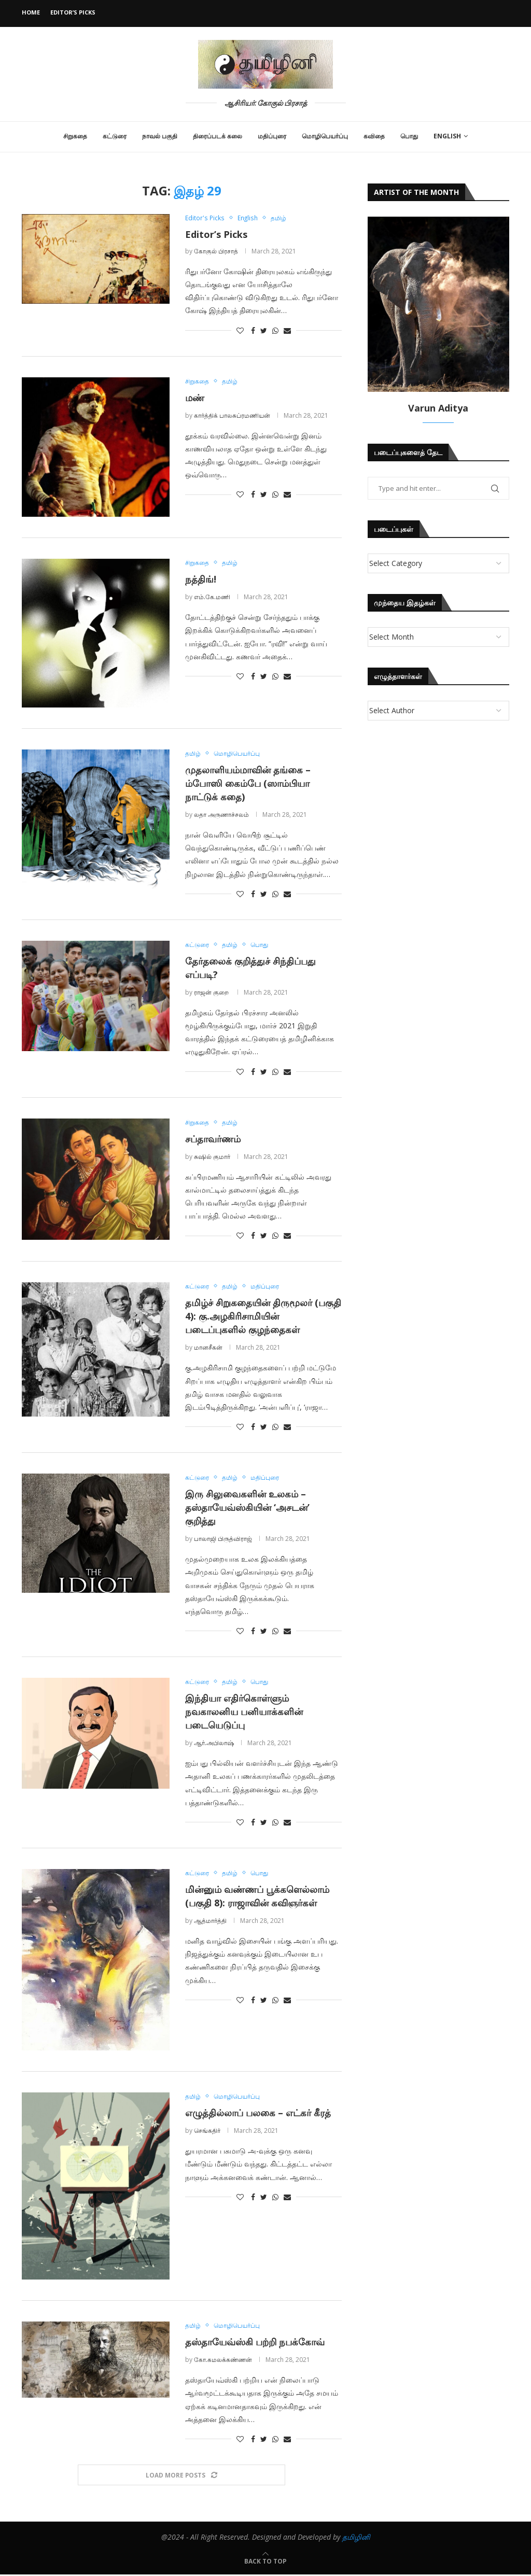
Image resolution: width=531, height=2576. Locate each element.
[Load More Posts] (181, 2476)
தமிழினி (356, 2538)
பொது (409, 136)
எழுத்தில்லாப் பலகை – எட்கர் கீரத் (258, 2114)
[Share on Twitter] (263, 330)
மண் (194, 397)
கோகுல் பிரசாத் (216, 251)
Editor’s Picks (72, 12)
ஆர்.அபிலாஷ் (214, 1744)
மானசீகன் (208, 1348)
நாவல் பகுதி (159, 136)
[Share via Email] (287, 330)
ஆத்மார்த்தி (210, 1922)
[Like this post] (240, 330)
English (447, 136)
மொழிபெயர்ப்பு (325, 136)
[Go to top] (265, 2562)
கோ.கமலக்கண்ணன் (223, 2361)
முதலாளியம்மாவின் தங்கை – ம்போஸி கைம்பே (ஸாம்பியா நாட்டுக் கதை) (248, 783)
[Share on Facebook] (253, 330)
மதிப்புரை (272, 136)
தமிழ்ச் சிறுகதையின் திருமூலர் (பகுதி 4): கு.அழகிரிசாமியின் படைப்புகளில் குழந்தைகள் (263, 1317)
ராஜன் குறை (212, 992)
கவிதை (374, 136)
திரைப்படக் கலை (217, 136)
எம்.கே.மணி (212, 597)
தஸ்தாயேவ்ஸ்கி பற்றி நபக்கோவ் (255, 2343)
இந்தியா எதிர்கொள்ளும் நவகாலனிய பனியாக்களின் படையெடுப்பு (244, 1713)
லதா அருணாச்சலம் (221, 815)
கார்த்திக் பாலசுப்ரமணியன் (232, 415)
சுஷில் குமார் (212, 1157)
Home (31, 12)
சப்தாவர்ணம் (213, 1139)
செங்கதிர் (207, 2132)
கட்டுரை (115, 136)
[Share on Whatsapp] (275, 330)
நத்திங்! (200, 579)
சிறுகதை (75, 136)
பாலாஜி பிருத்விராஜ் (223, 1539)
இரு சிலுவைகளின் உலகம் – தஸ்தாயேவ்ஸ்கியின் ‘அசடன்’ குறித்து (247, 1508)
